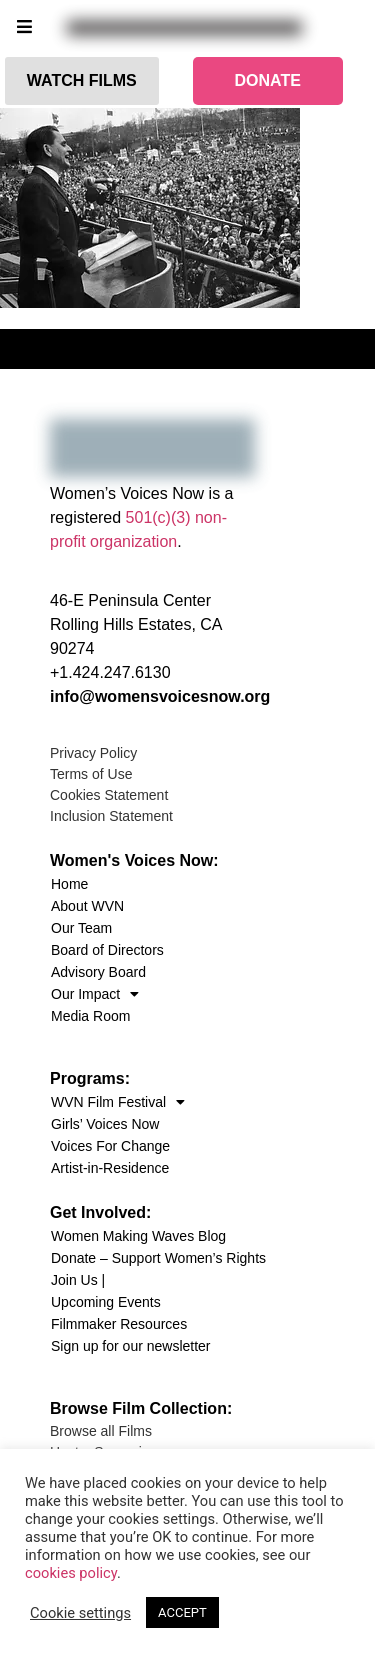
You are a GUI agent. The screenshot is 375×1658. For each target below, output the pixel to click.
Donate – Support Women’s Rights (158, 1258)
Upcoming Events (106, 1302)
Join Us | (78, 1280)
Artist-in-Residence (110, 1168)
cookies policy (71, 1573)
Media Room (90, 1016)
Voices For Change (110, 1146)
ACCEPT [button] (182, 1612)
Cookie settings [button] (80, 1613)
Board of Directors (107, 950)
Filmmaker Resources (119, 1324)
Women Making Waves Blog (138, 1236)
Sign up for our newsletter (131, 1346)
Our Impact (95, 994)
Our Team (81, 928)
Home (69, 884)
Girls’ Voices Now (105, 1124)
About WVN (87, 906)
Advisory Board (98, 972)
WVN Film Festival (118, 1102)
